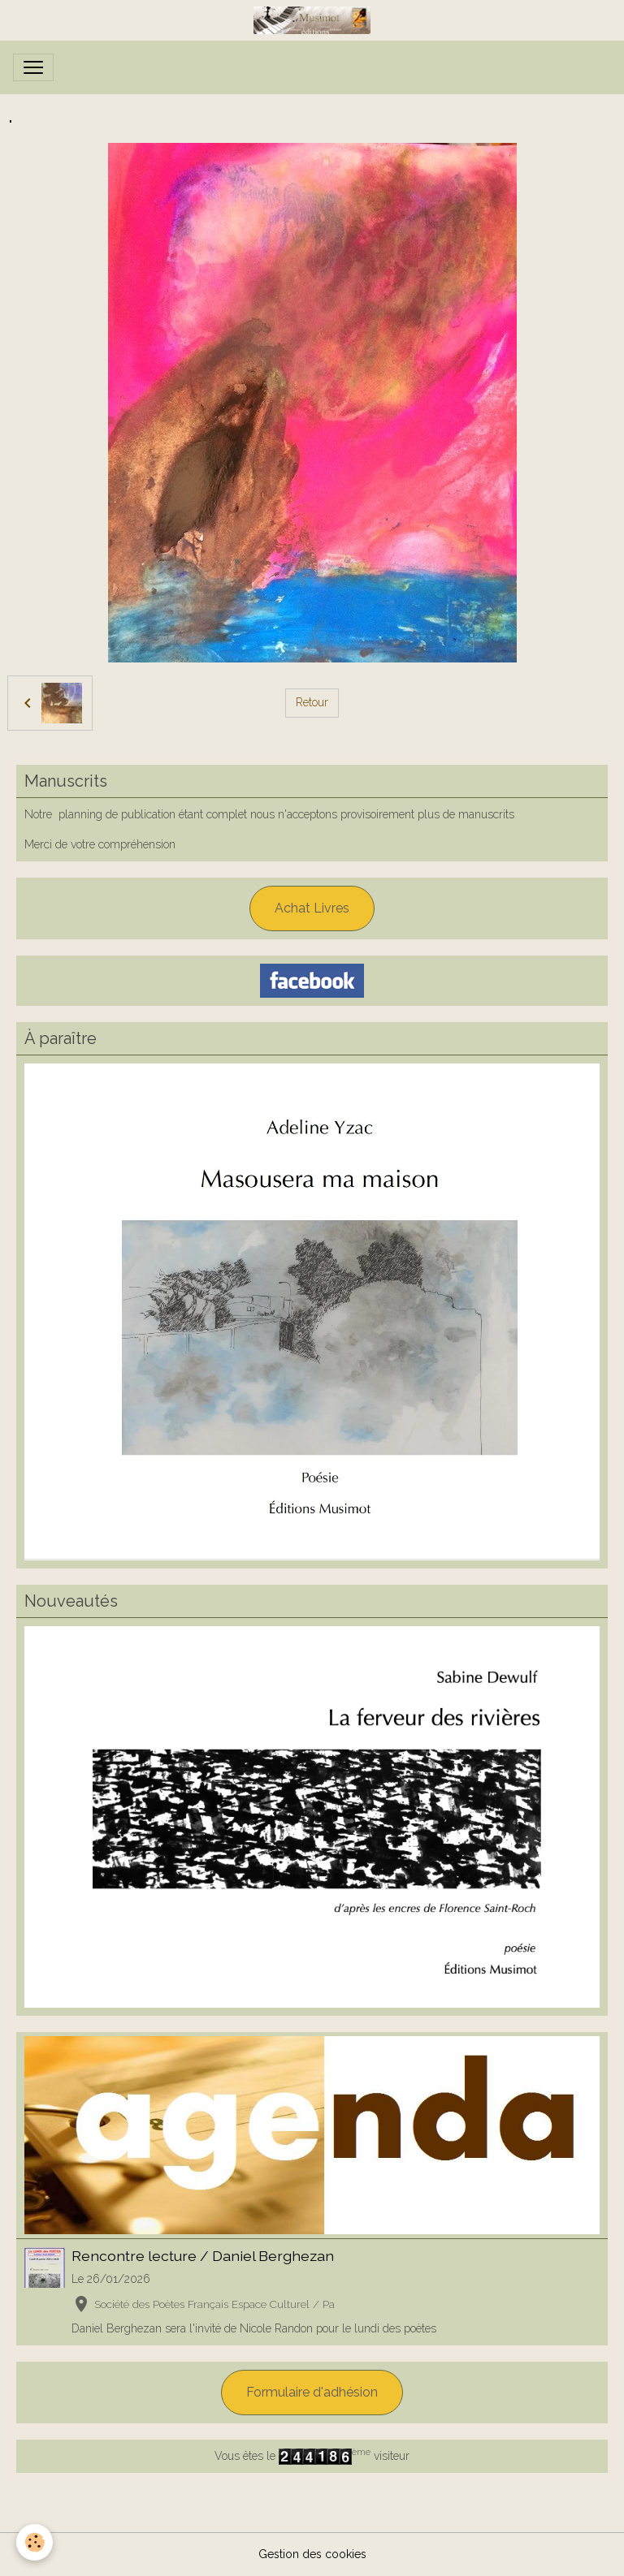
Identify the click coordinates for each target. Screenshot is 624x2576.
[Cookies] (34, 2542)
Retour (312, 702)
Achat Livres (312, 908)
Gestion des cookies (312, 2554)
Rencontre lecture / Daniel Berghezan (203, 2255)
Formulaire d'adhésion (312, 2392)
